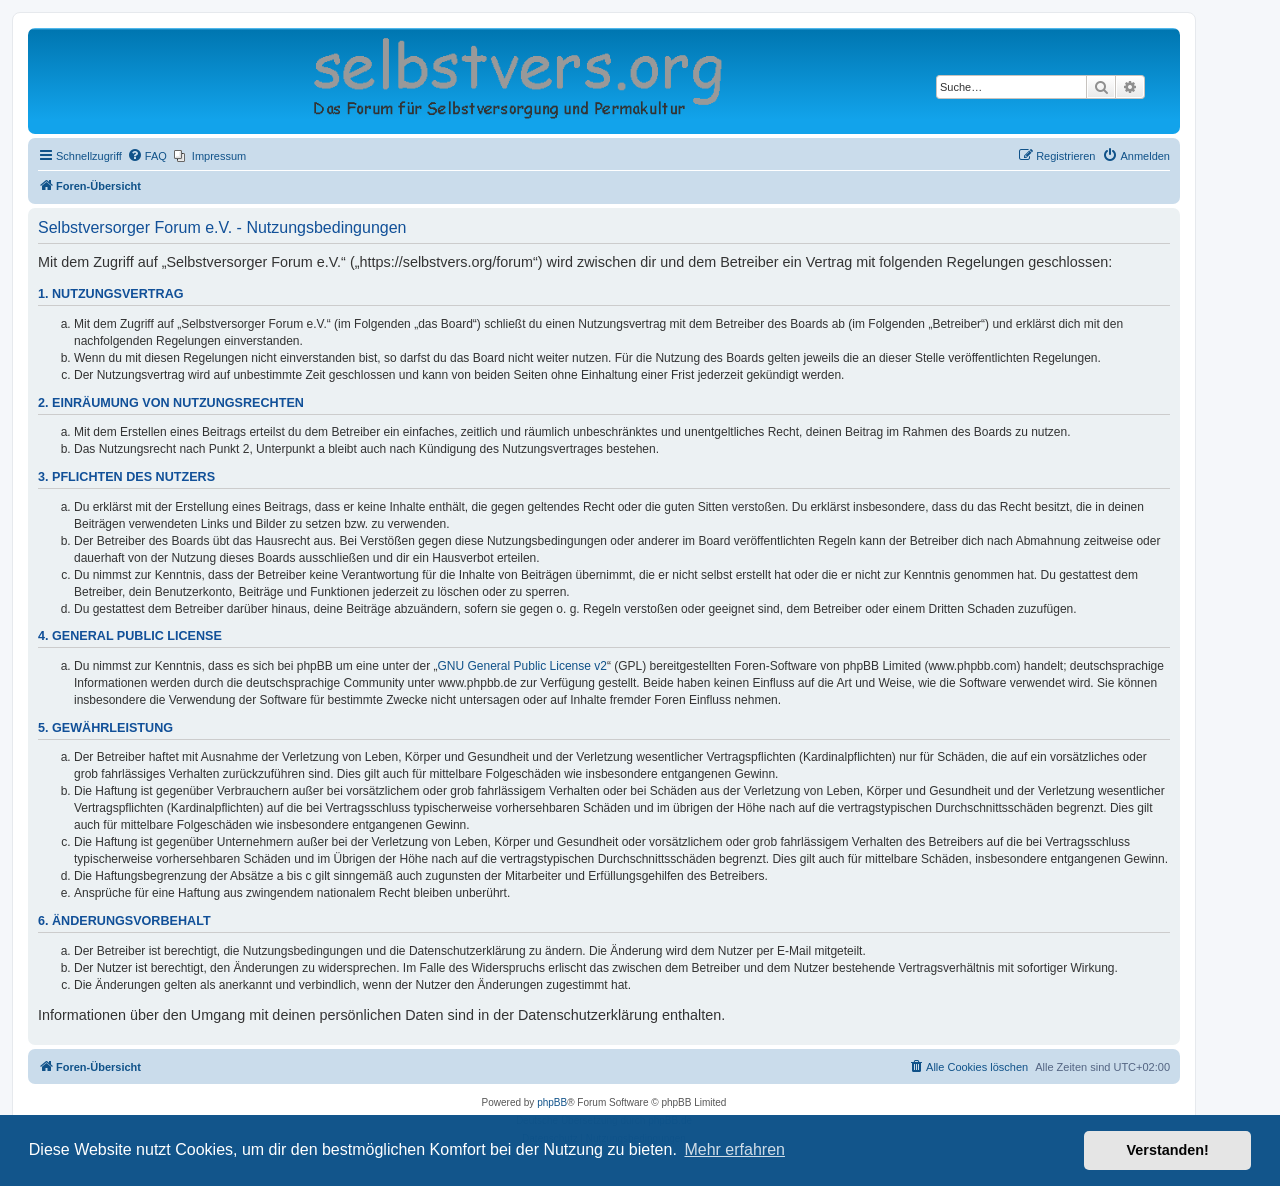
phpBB (552, 1102)
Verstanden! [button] (1168, 1150)
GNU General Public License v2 (522, 666)
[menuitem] (147, 156)
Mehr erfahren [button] (734, 1149)
